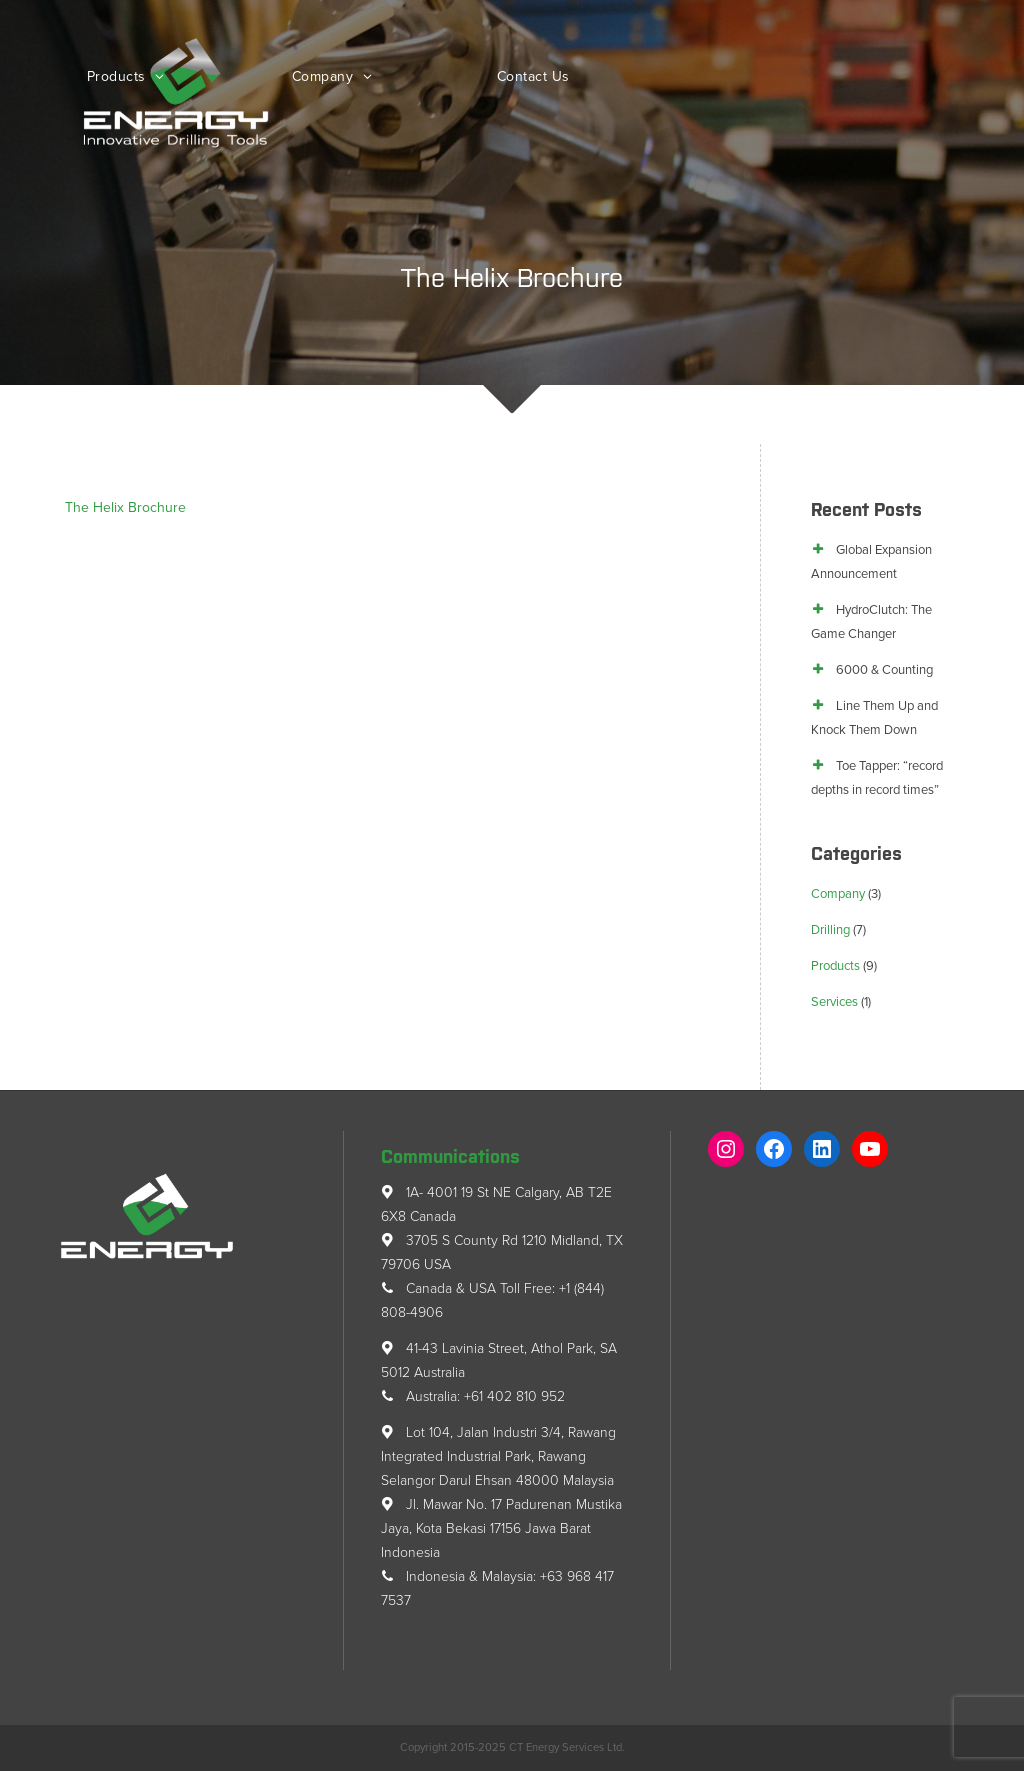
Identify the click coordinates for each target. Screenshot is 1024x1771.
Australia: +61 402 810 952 (473, 1396)
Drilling (830, 930)
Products (119, 76)
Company (325, 76)
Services (834, 1002)
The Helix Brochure (125, 507)
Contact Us (533, 76)
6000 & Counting (884, 670)
